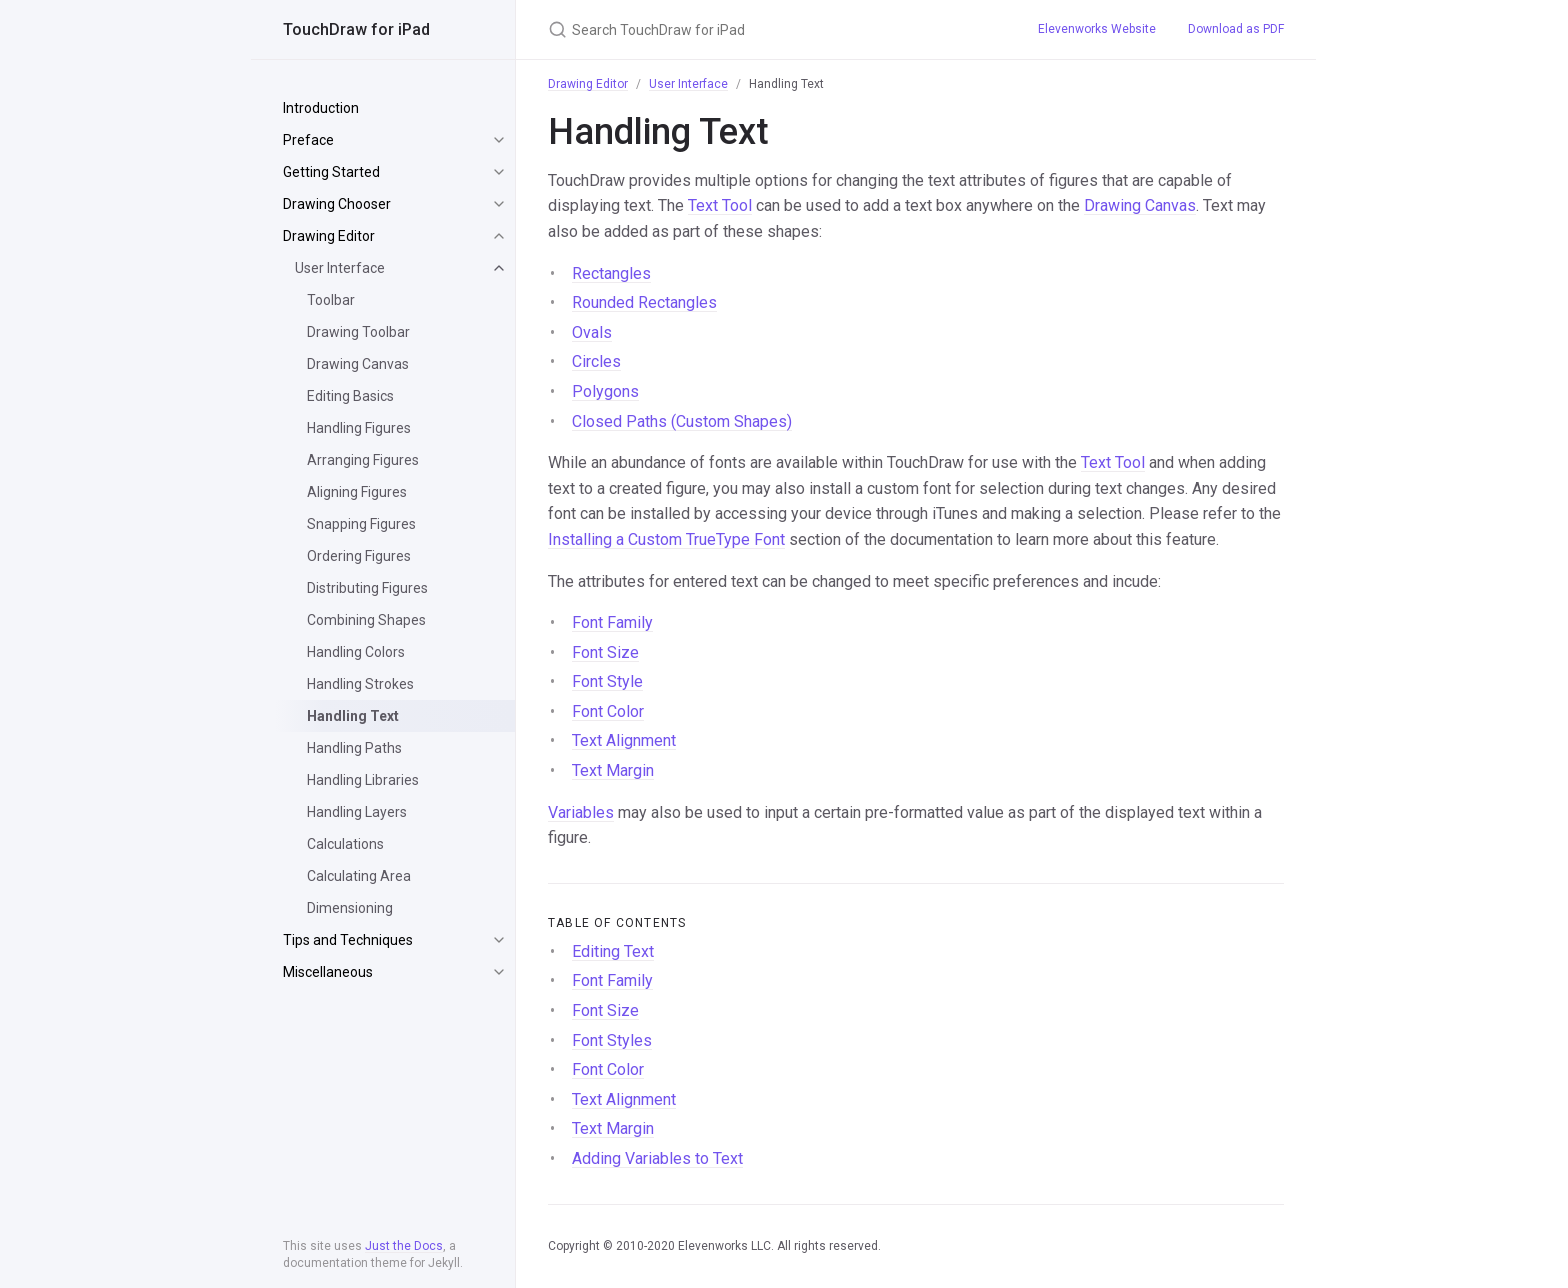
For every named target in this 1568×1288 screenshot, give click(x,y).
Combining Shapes (366, 620)
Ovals (592, 332)
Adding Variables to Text (657, 1158)
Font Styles (612, 1040)
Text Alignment (624, 740)
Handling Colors (356, 652)
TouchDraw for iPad (356, 29)
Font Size (605, 652)
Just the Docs (404, 1246)
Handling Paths (354, 748)
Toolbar (331, 300)
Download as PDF (1236, 29)
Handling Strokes (360, 684)
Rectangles (611, 273)
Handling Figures (359, 428)
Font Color (608, 711)
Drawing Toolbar (358, 332)
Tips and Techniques (348, 940)
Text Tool (720, 205)
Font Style (607, 681)
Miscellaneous (328, 972)
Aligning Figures (357, 492)
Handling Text (353, 716)
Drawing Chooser (337, 204)
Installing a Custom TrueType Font (666, 539)
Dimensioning (350, 908)
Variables (581, 812)
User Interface (340, 268)
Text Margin (613, 770)
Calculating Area (359, 876)
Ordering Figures (359, 556)
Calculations (345, 844)
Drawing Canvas (358, 364)
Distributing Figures (367, 588)
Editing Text (613, 951)
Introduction (321, 108)
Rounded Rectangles (644, 302)
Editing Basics (350, 396)
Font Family (612, 622)
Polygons (605, 391)
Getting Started (331, 172)
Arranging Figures (363, 460)
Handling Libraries (363, 780)
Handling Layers (357, 812)
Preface (308, 140)
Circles (596, 361)
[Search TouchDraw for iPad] (769, 29)
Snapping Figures (361, 524)
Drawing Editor (329, 236)
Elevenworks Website (1097, 29)
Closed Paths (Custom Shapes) (682, 421)
